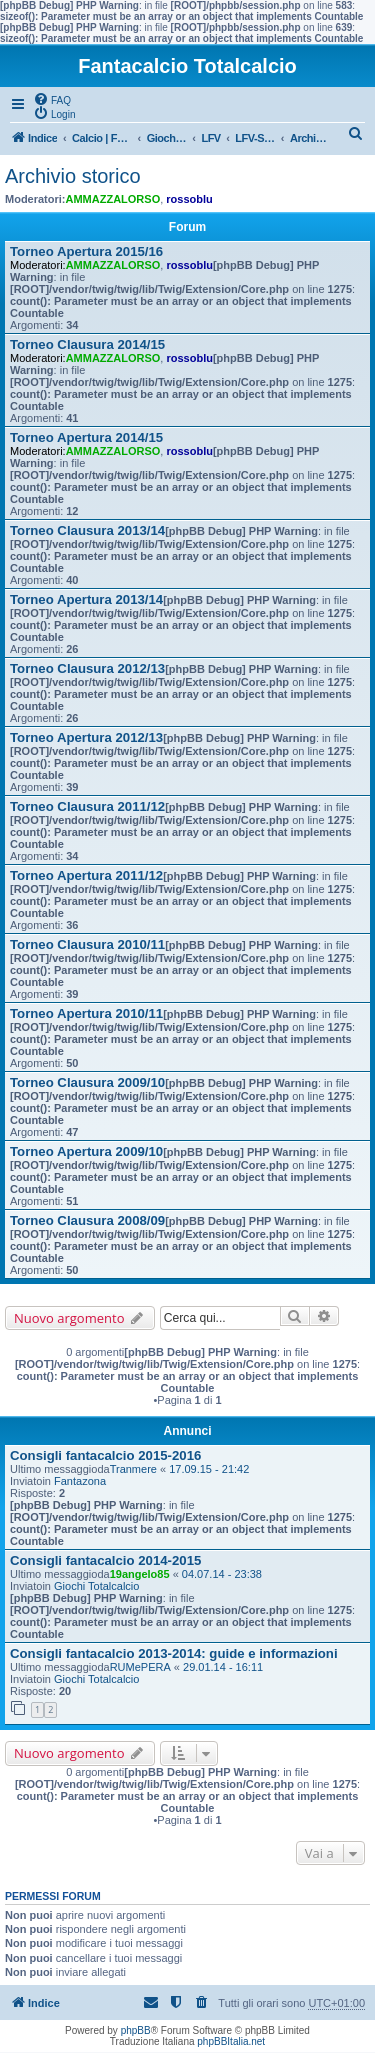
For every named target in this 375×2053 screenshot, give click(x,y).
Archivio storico (73, 176)
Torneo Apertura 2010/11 (86, 1013)
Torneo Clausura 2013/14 (87, 530)
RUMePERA (140, 1667)
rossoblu (189, 199)
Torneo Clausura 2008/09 (87, 1220)
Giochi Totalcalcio (96, 1586)
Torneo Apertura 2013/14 (86, 599)
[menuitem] (52, 99)
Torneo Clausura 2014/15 (87, 344)
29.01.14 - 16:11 (223, 1667)
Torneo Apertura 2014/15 (86, 437)
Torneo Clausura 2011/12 (87, 806)
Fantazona (80, 1481)
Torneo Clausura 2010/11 (87, 944)
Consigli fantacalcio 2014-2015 (105, 1560)
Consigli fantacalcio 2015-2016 (105, 1455)
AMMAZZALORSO (113, 199)
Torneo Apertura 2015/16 (86, 251)
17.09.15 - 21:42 (209, 1469)
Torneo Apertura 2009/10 (86, 1151)
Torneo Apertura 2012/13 (86, 737)
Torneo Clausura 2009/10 (87, 1082)
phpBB (136, 2030)
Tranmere (133, 1469)
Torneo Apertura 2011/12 (86, 875)
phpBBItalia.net (231, 2041)
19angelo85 (140, 1574)
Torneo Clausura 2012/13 (87, 668)
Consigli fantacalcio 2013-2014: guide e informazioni (174, 1653)
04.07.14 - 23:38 (222, 1574)
